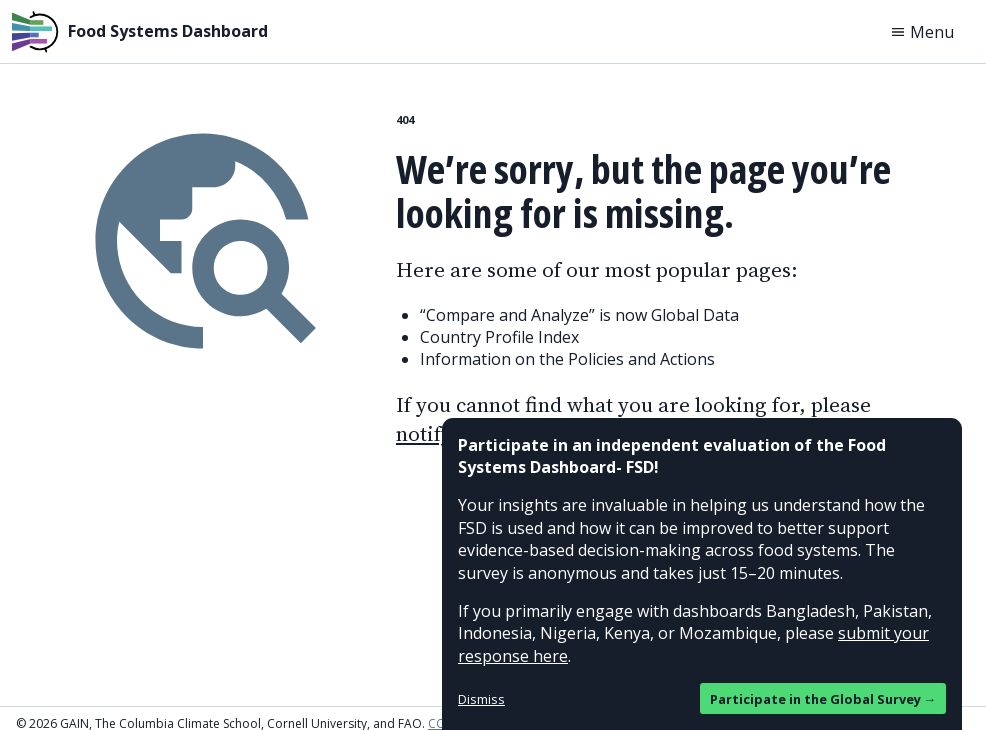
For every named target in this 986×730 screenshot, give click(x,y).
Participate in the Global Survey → (823, 699)
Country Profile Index (499, 337)
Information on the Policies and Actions (567, 359)
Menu (922, 32)
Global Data (695, 315)
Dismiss (481, 699)
